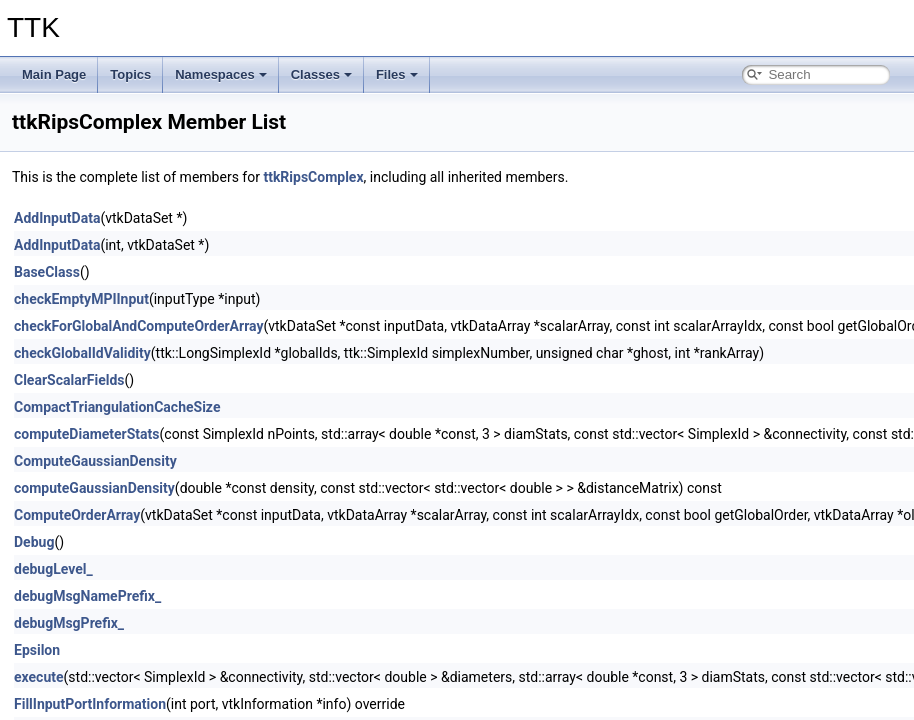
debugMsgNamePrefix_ (87, 596)
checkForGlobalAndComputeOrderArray (138, 326)
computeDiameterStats (87, 434)
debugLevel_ (53, 569)
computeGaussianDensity (94, 488)
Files (397, 74)
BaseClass (47, 272)
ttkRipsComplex (313, 177)
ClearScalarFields (69, 380)
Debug (34, 542)
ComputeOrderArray (77, 515)
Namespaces (221, 74)
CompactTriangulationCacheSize (117, 407)
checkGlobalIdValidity (82, 353)
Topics (130, 74)
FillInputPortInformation (90, 704)
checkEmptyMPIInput (81, 299)
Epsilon (37, 650)
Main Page (54, 74)
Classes (321, 74)
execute (39, 677)
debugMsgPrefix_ (69, 623)
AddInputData (57, 218)
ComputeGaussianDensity (95, 461)
